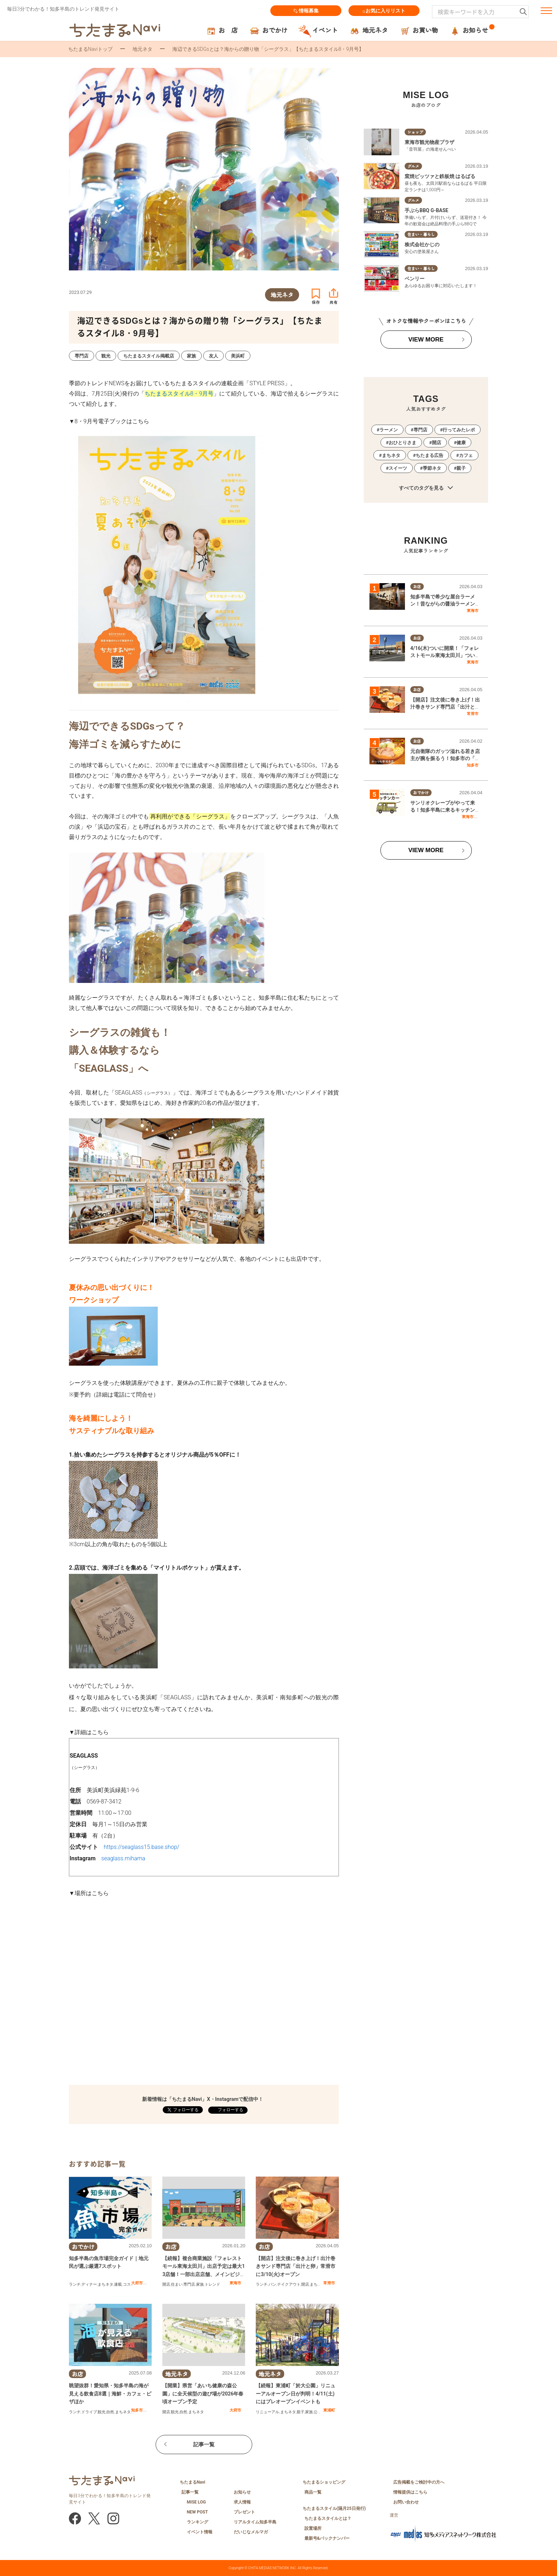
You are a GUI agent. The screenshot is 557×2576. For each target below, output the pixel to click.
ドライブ (89, 2412)
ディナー (89, 2284)
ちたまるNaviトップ (90, 49)
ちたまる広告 (429, 455)
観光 (102, 2412)
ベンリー (414, 278)
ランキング (197, 2521)
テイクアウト (289, 2284)
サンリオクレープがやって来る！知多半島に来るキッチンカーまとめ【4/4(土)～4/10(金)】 (445, 809)
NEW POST (197, 2512)
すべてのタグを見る (426, 488)
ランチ (75, 2284)
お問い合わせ (406, 2502)
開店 (166, 2284)
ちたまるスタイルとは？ (327, 2518)
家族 (200, 2284)
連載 (118, 2284)
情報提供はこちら (410, 2492)
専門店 (189, 2284)
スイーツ (398, 468)
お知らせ (242, 2492)
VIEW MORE (425, 339)
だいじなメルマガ (251, 2531)
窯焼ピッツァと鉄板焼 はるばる (440, 176)
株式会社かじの (422, 244)
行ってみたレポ (459, 429)
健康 (461, 442)
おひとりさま (402, 442)
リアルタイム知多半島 (255, 2521)
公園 (317, 2412)
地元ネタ (142, 49)
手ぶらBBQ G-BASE (426, 210)
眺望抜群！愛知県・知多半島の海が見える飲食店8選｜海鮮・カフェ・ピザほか (110, 2393)
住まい (177, 2284)
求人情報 (242, 2502)
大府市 (137, 2283)
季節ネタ (432, 468)
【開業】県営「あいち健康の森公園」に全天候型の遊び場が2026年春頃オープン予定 (202, 2393)
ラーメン (388, 429)
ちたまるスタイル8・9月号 (179, 393)
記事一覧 (204, 2444)
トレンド (212, 2284)
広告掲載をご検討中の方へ (418, 2482)
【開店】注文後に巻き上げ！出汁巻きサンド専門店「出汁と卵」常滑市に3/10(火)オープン (295, 2266)
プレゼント (244, 2512)
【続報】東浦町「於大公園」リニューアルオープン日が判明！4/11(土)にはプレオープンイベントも (295, 2393)
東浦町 (329, 2410)
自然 (110, 2412)
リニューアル (267, 2412)
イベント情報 (199, 2531)
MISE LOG (196, 2502)
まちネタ (105, 2284)
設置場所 (312, 2528)
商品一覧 (312, 2492)
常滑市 (329, 2283)
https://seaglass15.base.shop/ (141, 1847)
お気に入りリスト (384, 11)
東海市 (235, 2283)
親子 (300, 2412)
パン (272, 2284)
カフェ (466, 455)
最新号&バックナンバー (327, 2538)
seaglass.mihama (123, 1858)
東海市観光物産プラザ (429, 142)
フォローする (230, 2109)
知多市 (137, 2410)
